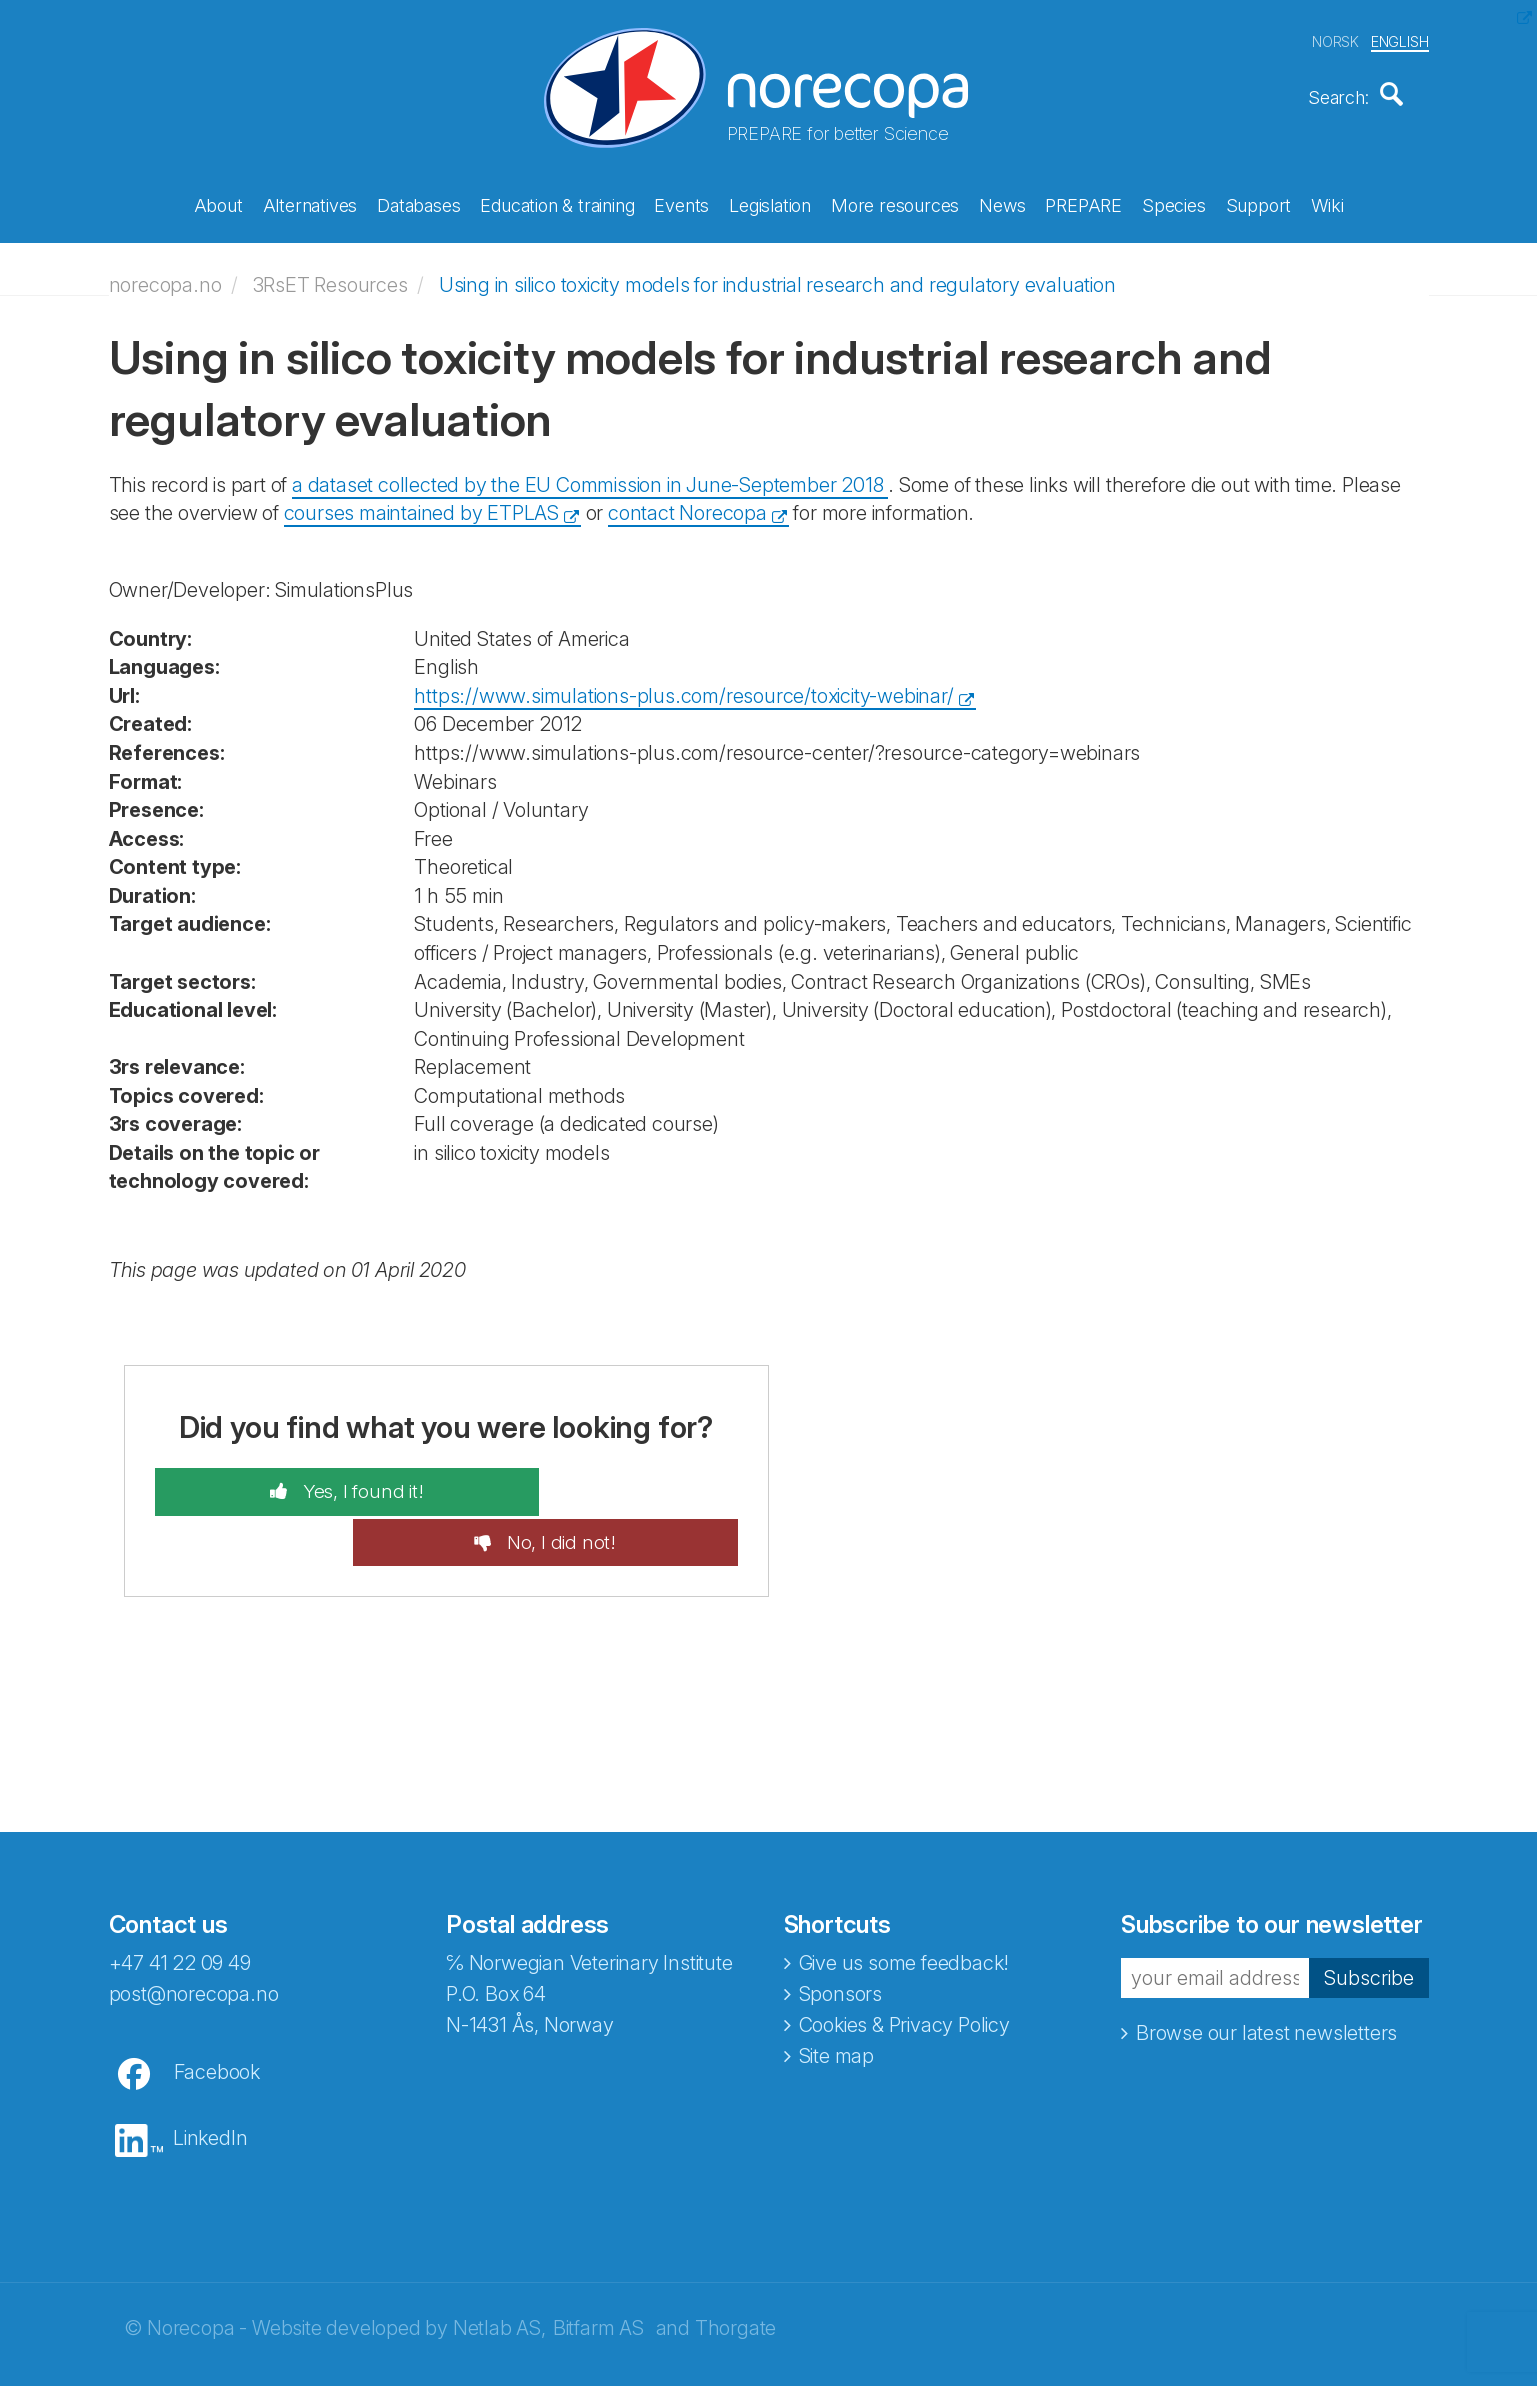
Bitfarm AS (598, 2269)
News (1002, 202)
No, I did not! (611, 1482)
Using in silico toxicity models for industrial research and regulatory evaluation (777, 274)
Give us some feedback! (904, 1904)
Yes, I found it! (309, 1482)
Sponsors (840, 1935)
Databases (418, 202)
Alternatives (310, 202)
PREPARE (1083, 202)
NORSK (1335, 38)
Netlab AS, (499, 2269)
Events (681, 202)
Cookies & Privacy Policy (904, 1966)
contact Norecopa (687, 503)
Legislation (770, 202)
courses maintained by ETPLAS (421, 503)
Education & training (557, 202)
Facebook (217, 2013)
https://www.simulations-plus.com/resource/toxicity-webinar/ (683, 686)
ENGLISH (1400, 38)
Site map (836, 1997)
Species (1174, 202)
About (218, 202)
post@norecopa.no (194, 1935)
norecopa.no (165, 274)
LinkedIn (210, 2079)
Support (1259, 202)
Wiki (1327, 202)
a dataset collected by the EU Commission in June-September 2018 (590, 474)
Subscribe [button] (1369, 1919)
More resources (895, 202)
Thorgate (735, 2269)
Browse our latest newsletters (1266, 1974)
